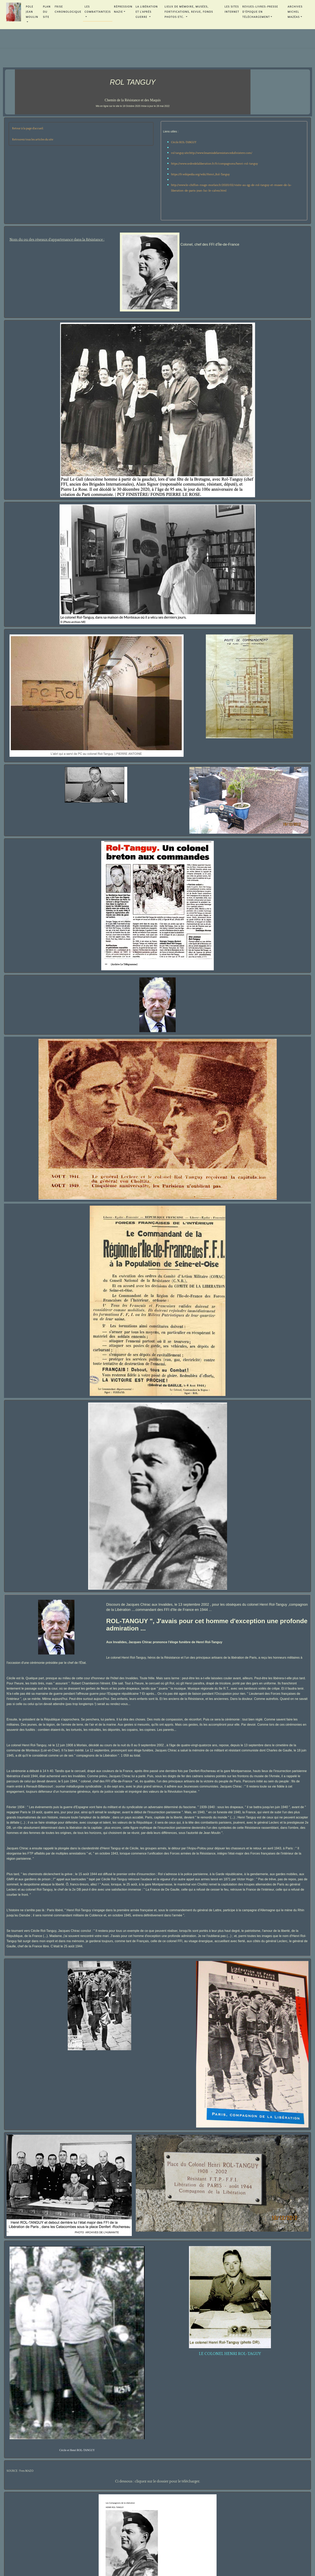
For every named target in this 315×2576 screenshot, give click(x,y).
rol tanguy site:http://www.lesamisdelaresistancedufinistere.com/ (211, 153)
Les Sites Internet (231, 9)
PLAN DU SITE (47, 12)
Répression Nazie (123, 9)
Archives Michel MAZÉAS (295, 12)
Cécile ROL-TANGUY (184, 142)
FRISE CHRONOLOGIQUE (68, 9)
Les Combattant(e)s (98, 9)
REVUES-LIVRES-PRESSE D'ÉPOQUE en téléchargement (260, 12)
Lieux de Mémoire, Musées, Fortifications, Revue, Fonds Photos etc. (189, 12)
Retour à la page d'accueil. (28, 128)
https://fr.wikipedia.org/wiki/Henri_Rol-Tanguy (200, 174)
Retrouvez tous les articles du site (32, 139)
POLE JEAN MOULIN (32, 12)
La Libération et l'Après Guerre (147, 12)
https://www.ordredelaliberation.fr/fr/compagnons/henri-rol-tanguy (214, 163)
